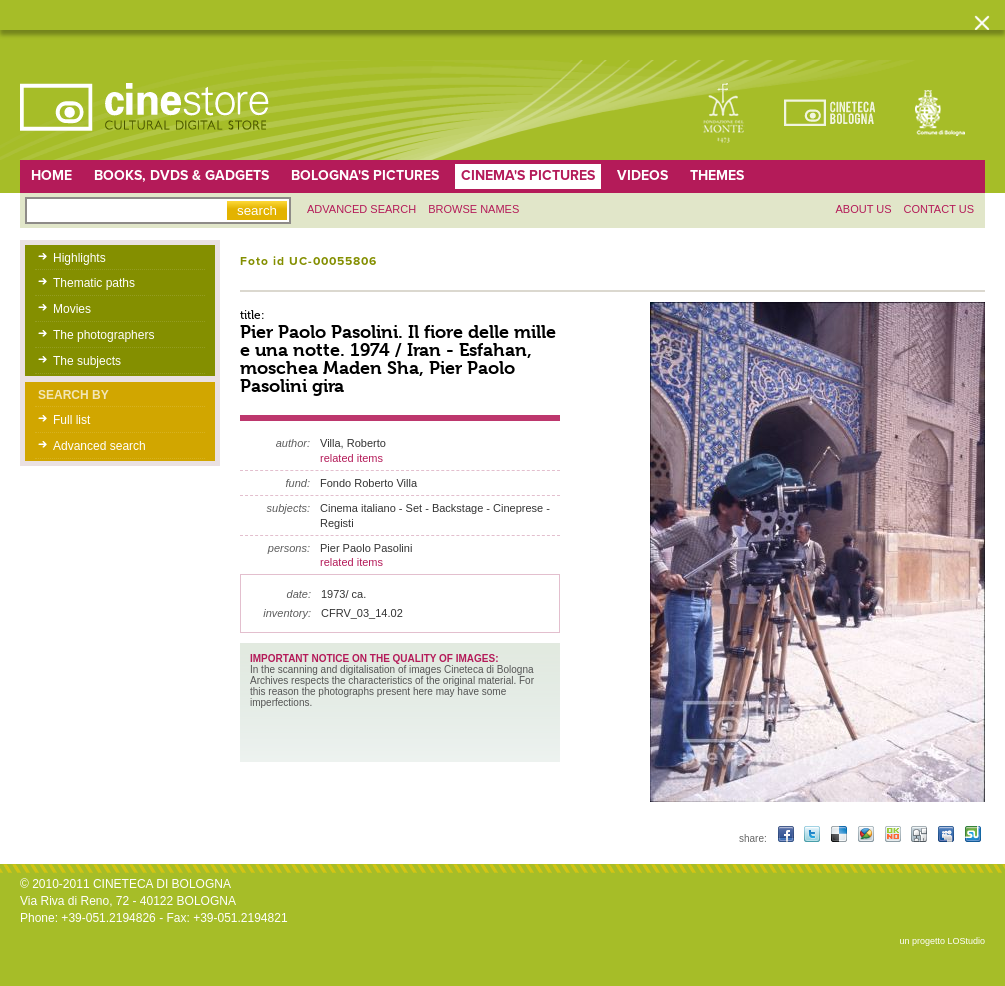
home (51, 175)
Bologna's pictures (365, 175)
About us (863, 209)
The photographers (103, 335)
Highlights (79, 258)
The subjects (87, 361)
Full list (71, 420)
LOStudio (966, 941)
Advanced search (361, 209)
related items (351, 458)
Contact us (939, 209)
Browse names (473, 209)
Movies (72, 309)
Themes (717, 175)
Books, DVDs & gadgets (181, 175)
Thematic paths (94, 283)
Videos (642, 175)
